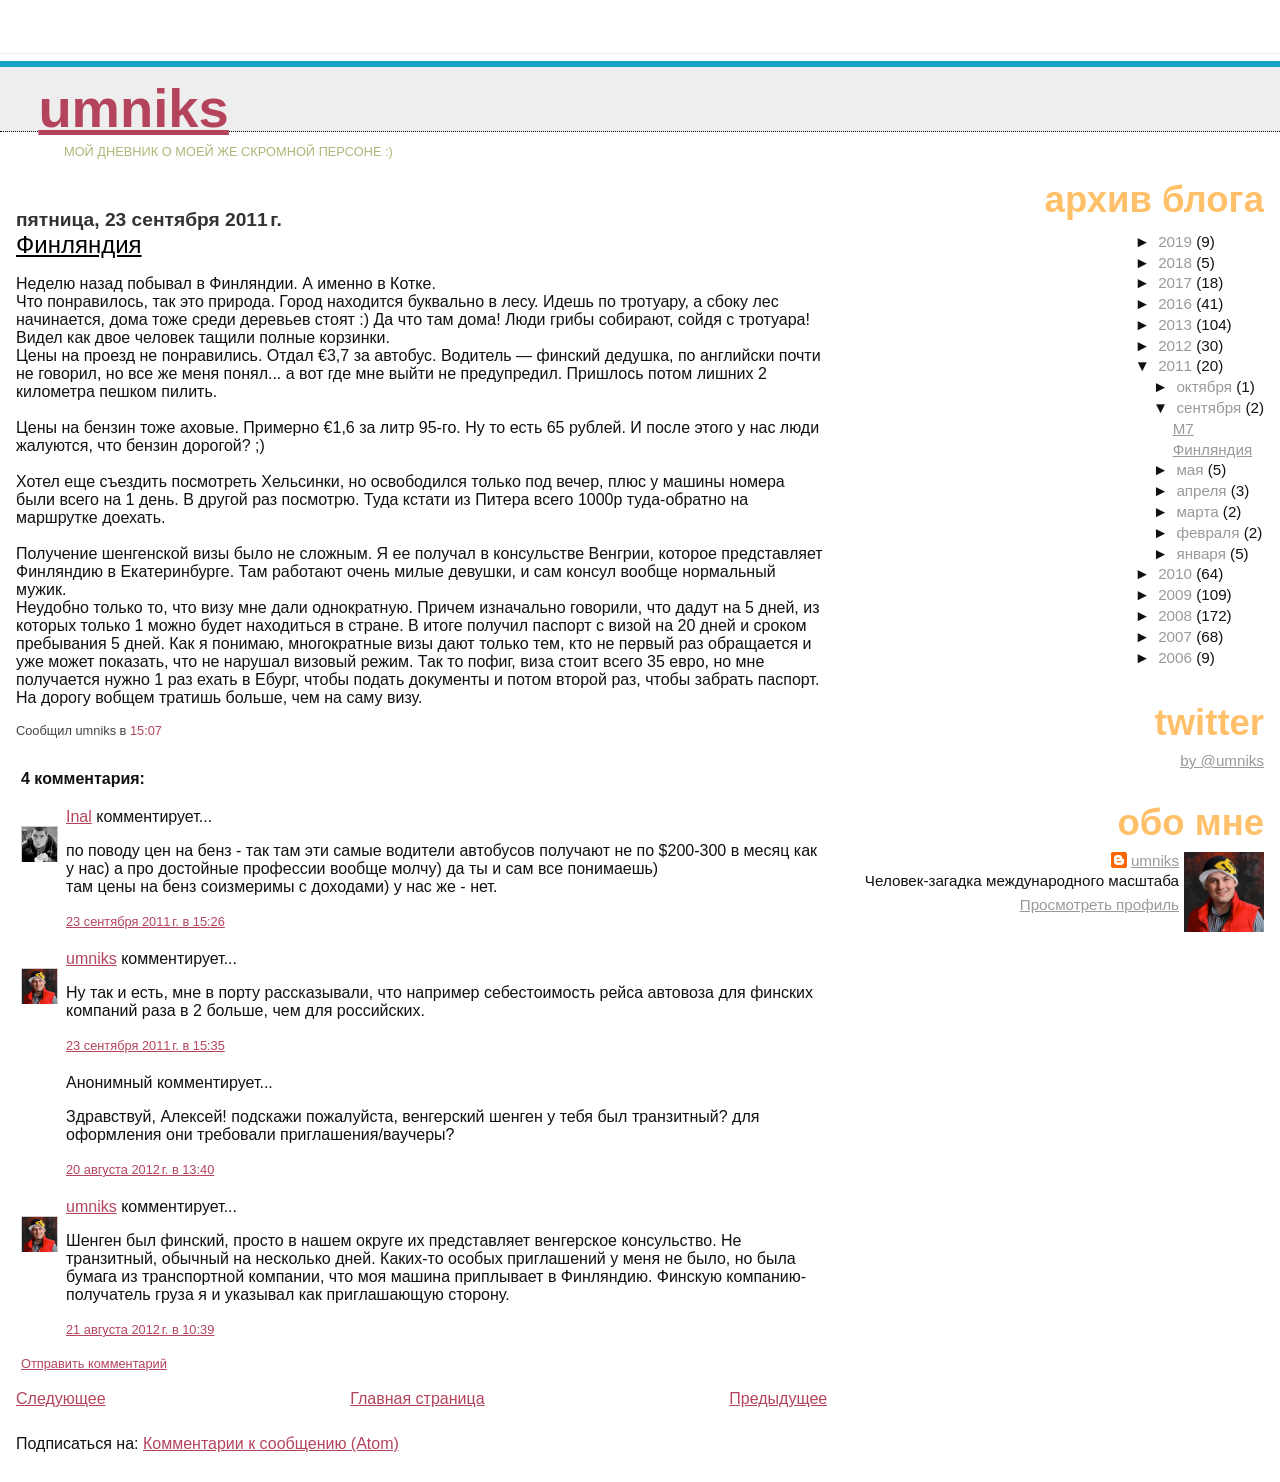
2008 (1177, 615)
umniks (133, 108)
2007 (1177, 636)
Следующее (61, 1398)
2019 (1177, 241)
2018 (1177, 262)
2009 (1177, 594)
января (1203, 553)
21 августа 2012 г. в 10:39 (140, 1329)
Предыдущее (778, 1398)
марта (1199, 511)
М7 (1183, 428)
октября (1206, 386)
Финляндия (79, 244)
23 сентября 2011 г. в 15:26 (145, 921)
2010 (1177, 573)
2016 (1177, 303)
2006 (1177, 657)
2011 (1177, 365)
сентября (1210, 407)
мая (1191, 469)
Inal (79, 816)
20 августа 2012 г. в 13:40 (140, 1169)
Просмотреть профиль (1099, 904)
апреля (1203, 490)
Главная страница (417, 1398)
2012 (1177, 345)
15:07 (146, 730)
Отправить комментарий (94, 1363)
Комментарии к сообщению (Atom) (271, 1443)
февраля (1209, 532)
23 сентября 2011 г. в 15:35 (145, 1045)
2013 (1177, 324)
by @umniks (1222, 760)
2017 (1177, 282)
